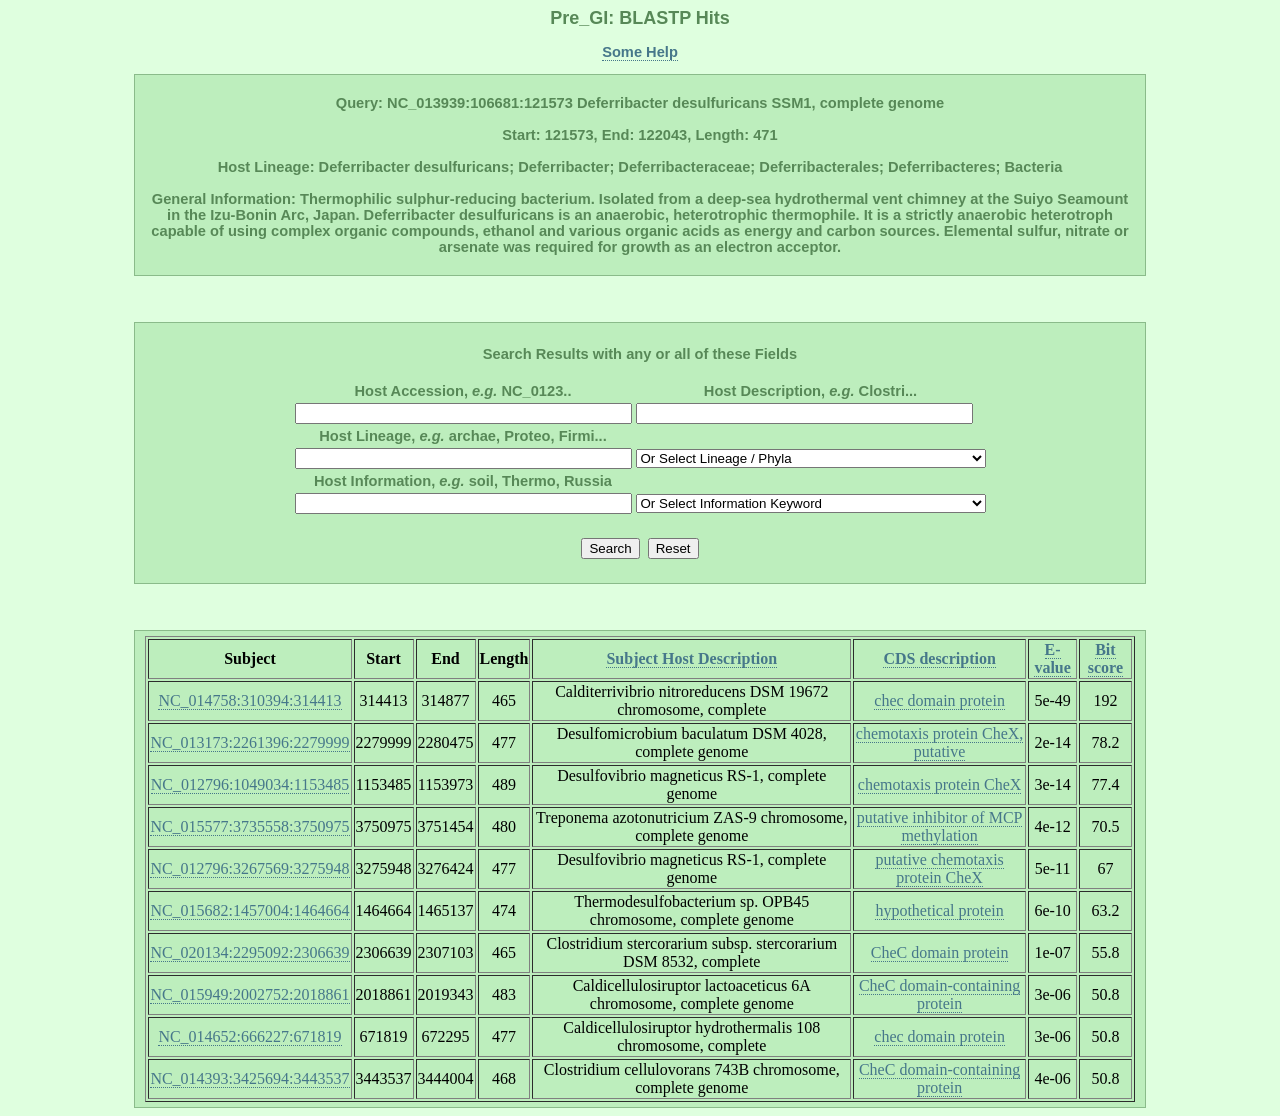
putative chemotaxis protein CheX (939, 868)
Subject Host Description (691, 658)
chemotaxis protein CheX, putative (940, 742)
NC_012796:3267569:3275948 (249, 868)
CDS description (939, 658)
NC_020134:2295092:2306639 (249, 952)
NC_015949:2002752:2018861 (249, 994)
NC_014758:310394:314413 (249, 700)
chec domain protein (939, 700)
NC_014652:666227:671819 (249, 1036)
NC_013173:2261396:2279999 (249, 742)
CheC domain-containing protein (939, 994)
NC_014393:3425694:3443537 (249, 1078)
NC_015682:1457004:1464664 (249, 910)
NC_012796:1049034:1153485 (250, 784)
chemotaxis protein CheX (940, 784)
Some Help (640, 52)
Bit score (1105, 658)
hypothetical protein (939, 910)
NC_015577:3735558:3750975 (249, 826)
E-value (1052, 658)
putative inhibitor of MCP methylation (940, 826)
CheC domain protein (940, 952)
